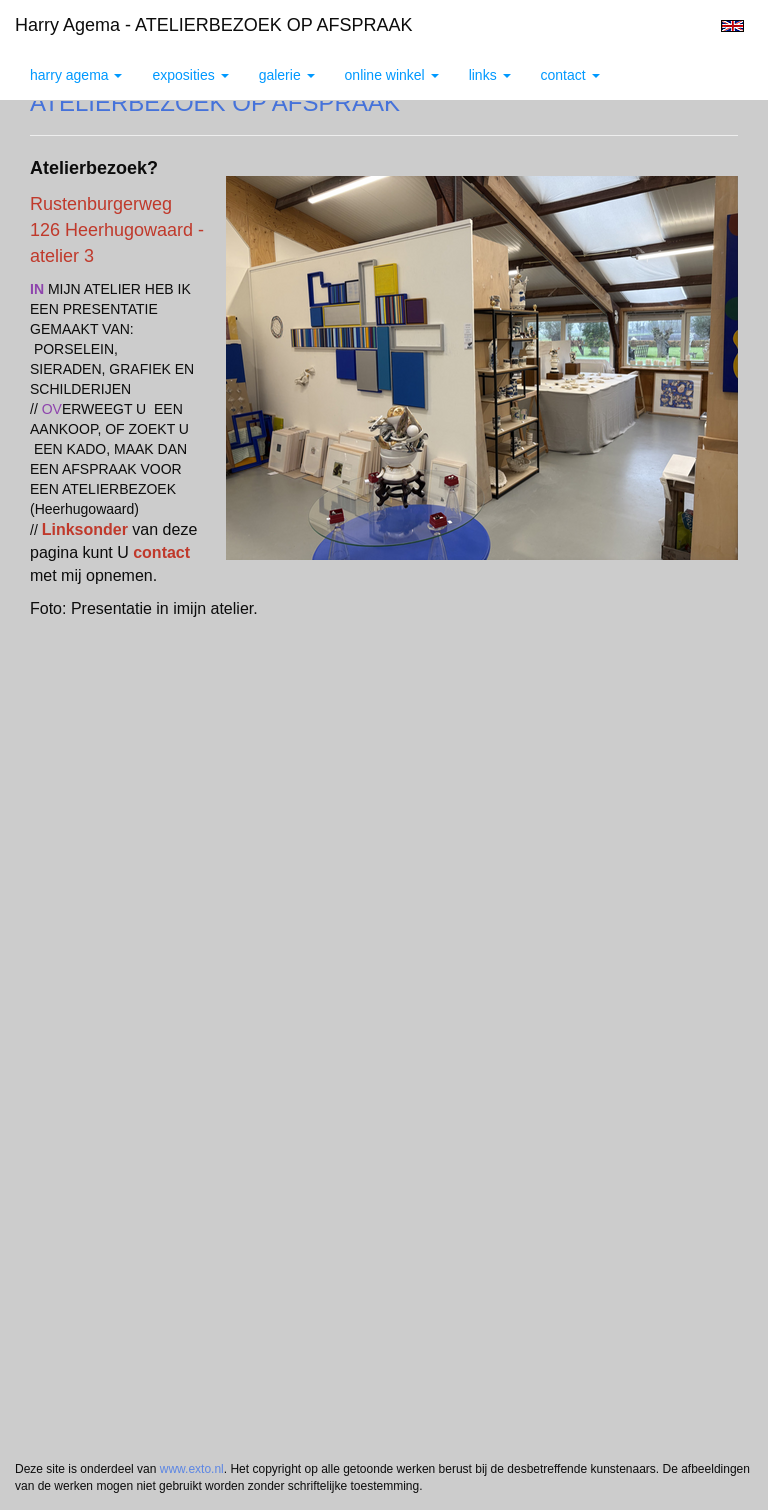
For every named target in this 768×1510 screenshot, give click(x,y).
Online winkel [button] (392, 75)
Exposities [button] (190, 75)
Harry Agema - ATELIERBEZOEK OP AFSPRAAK (213, 25)
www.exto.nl (192, 1469)
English (732, 26)
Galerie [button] (287, 75)
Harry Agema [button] (76, 75)
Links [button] (490, 75)
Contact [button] (570, 75)
